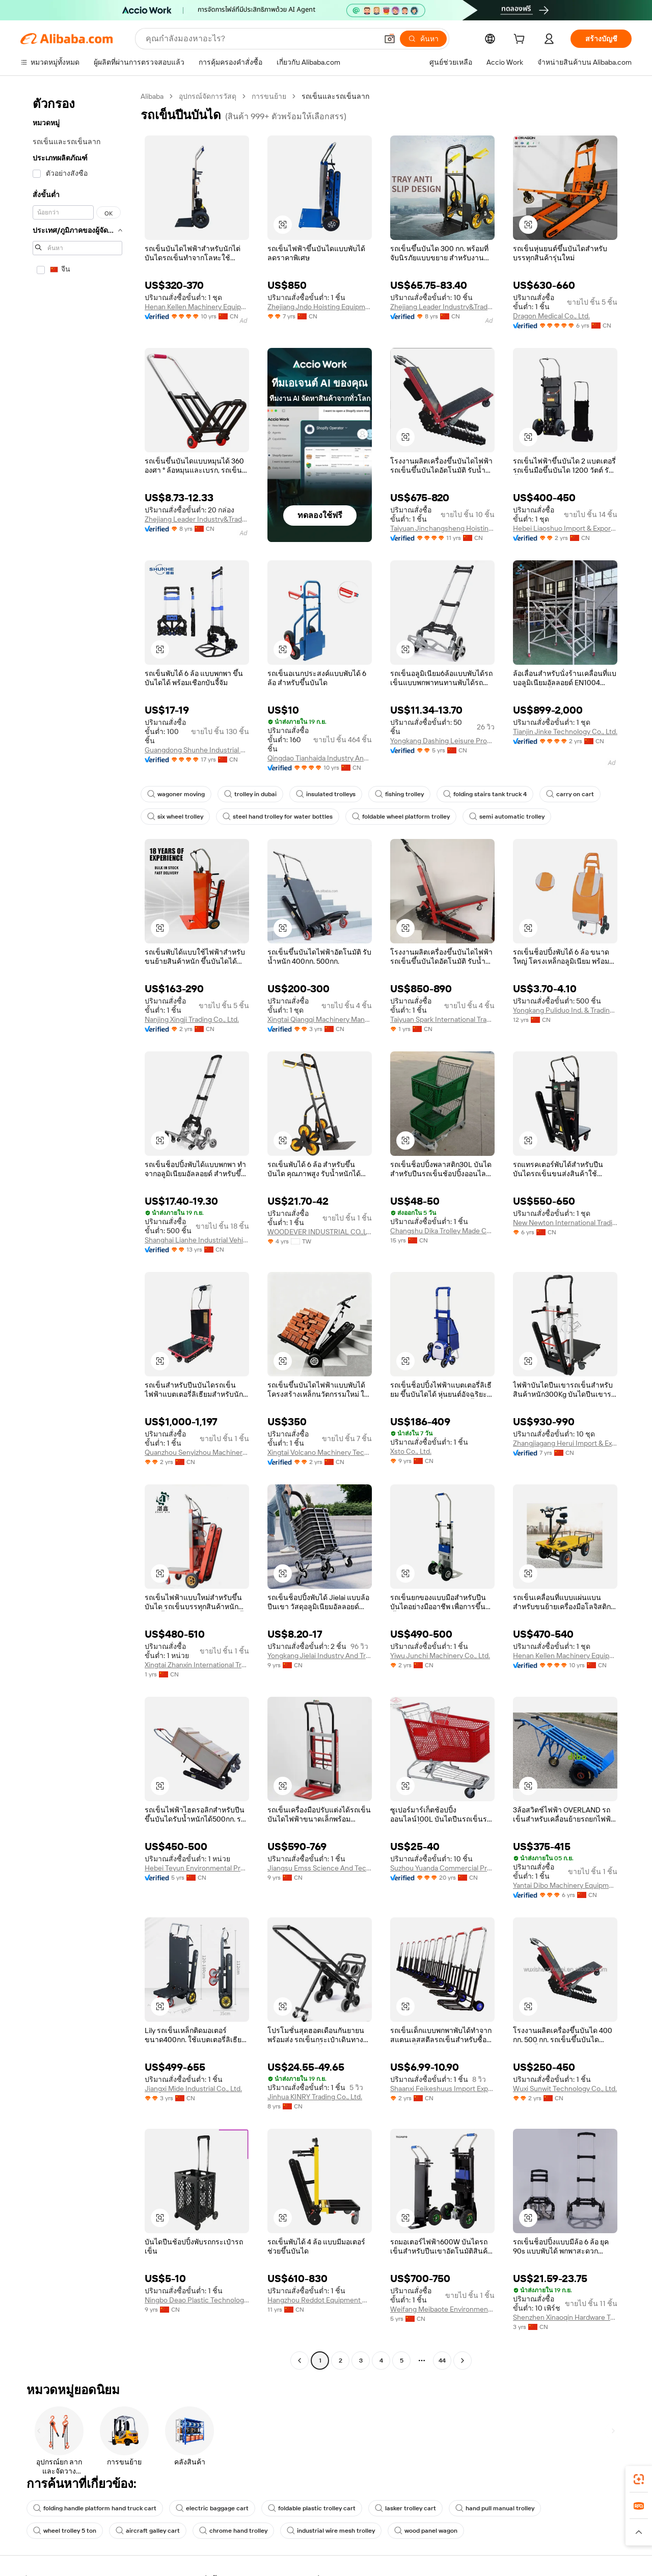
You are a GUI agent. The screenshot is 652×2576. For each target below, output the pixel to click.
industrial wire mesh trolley (331, 2531)
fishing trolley (399, 794)
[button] (390, 39)
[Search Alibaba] (260, 38)
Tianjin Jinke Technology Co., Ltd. (565, 731)
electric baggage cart (212, 2508)
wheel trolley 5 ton (64, 2531)
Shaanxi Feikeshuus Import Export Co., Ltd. (442, 2088)
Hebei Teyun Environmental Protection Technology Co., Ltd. (197, 1868)
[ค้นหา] (423, 39)
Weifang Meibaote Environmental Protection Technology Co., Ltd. (442, 2309)
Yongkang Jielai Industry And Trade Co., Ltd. (319, 1655)
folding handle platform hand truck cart (94, 2508)
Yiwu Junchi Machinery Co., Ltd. (440, 1655)
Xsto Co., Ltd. (410, 1451)
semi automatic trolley (507, 816)
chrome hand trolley (233, 2531)
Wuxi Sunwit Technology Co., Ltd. (565, 2088)
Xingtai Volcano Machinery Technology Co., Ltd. (319, 1452)
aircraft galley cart (148, 2531)
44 (442, 2360)
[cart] (521, 40)
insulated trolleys (326, 794)
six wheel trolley (175, 816)
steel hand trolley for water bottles (278, 816)
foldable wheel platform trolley (401, 816)
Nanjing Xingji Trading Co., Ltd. (192, 1019)
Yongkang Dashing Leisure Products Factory (442, 741)
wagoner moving (176, 794)
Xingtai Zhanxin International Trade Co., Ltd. (197, 1665)
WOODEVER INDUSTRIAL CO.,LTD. (319, 1232)
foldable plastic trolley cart (312, 2508)
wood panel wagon (425, 2531)
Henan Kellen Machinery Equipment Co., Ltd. (197, 307)
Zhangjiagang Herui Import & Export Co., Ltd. (565, 1443)
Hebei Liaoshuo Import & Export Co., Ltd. (565, 528)
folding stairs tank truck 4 (485, 794)
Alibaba (152, 96)
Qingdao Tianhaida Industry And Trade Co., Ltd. (319, 758)
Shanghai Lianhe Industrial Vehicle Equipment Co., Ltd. (197, 1240)
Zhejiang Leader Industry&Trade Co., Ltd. (442, 307)
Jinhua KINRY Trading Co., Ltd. (314, 2097)
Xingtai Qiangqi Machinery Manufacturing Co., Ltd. (319, 1019)
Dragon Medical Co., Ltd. (551, 316)
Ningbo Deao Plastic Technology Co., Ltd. (197, 2300)
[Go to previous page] (299, 2360)
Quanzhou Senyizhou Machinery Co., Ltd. (197, 1452)
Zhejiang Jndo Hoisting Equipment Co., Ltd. (319, 307)
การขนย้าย (269, 96)
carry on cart (570, 794)
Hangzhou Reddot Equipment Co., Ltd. (319, 2300)
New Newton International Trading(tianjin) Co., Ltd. (565, 1222)
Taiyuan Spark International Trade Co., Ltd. (442, 1019)
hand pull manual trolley (494, 2508)
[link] (639, 2479)
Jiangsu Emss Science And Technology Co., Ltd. (319, 1868)
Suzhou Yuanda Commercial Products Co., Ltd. (442, 1868)
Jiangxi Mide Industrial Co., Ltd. (193, 2088)
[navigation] (77, 1230)
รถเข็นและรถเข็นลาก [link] (335, 96)
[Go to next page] (462, 2360)
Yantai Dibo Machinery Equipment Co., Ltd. (565, 1885)
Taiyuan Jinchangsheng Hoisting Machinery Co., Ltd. (442, 528)
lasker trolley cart (405, 2508)
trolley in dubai (250, 794)
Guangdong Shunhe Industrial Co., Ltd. (197, 750)
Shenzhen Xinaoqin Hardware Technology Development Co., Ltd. (565, 2317)
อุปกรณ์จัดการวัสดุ (207, 96)
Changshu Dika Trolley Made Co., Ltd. (442, 1231)
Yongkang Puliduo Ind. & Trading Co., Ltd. (565, 1010)
